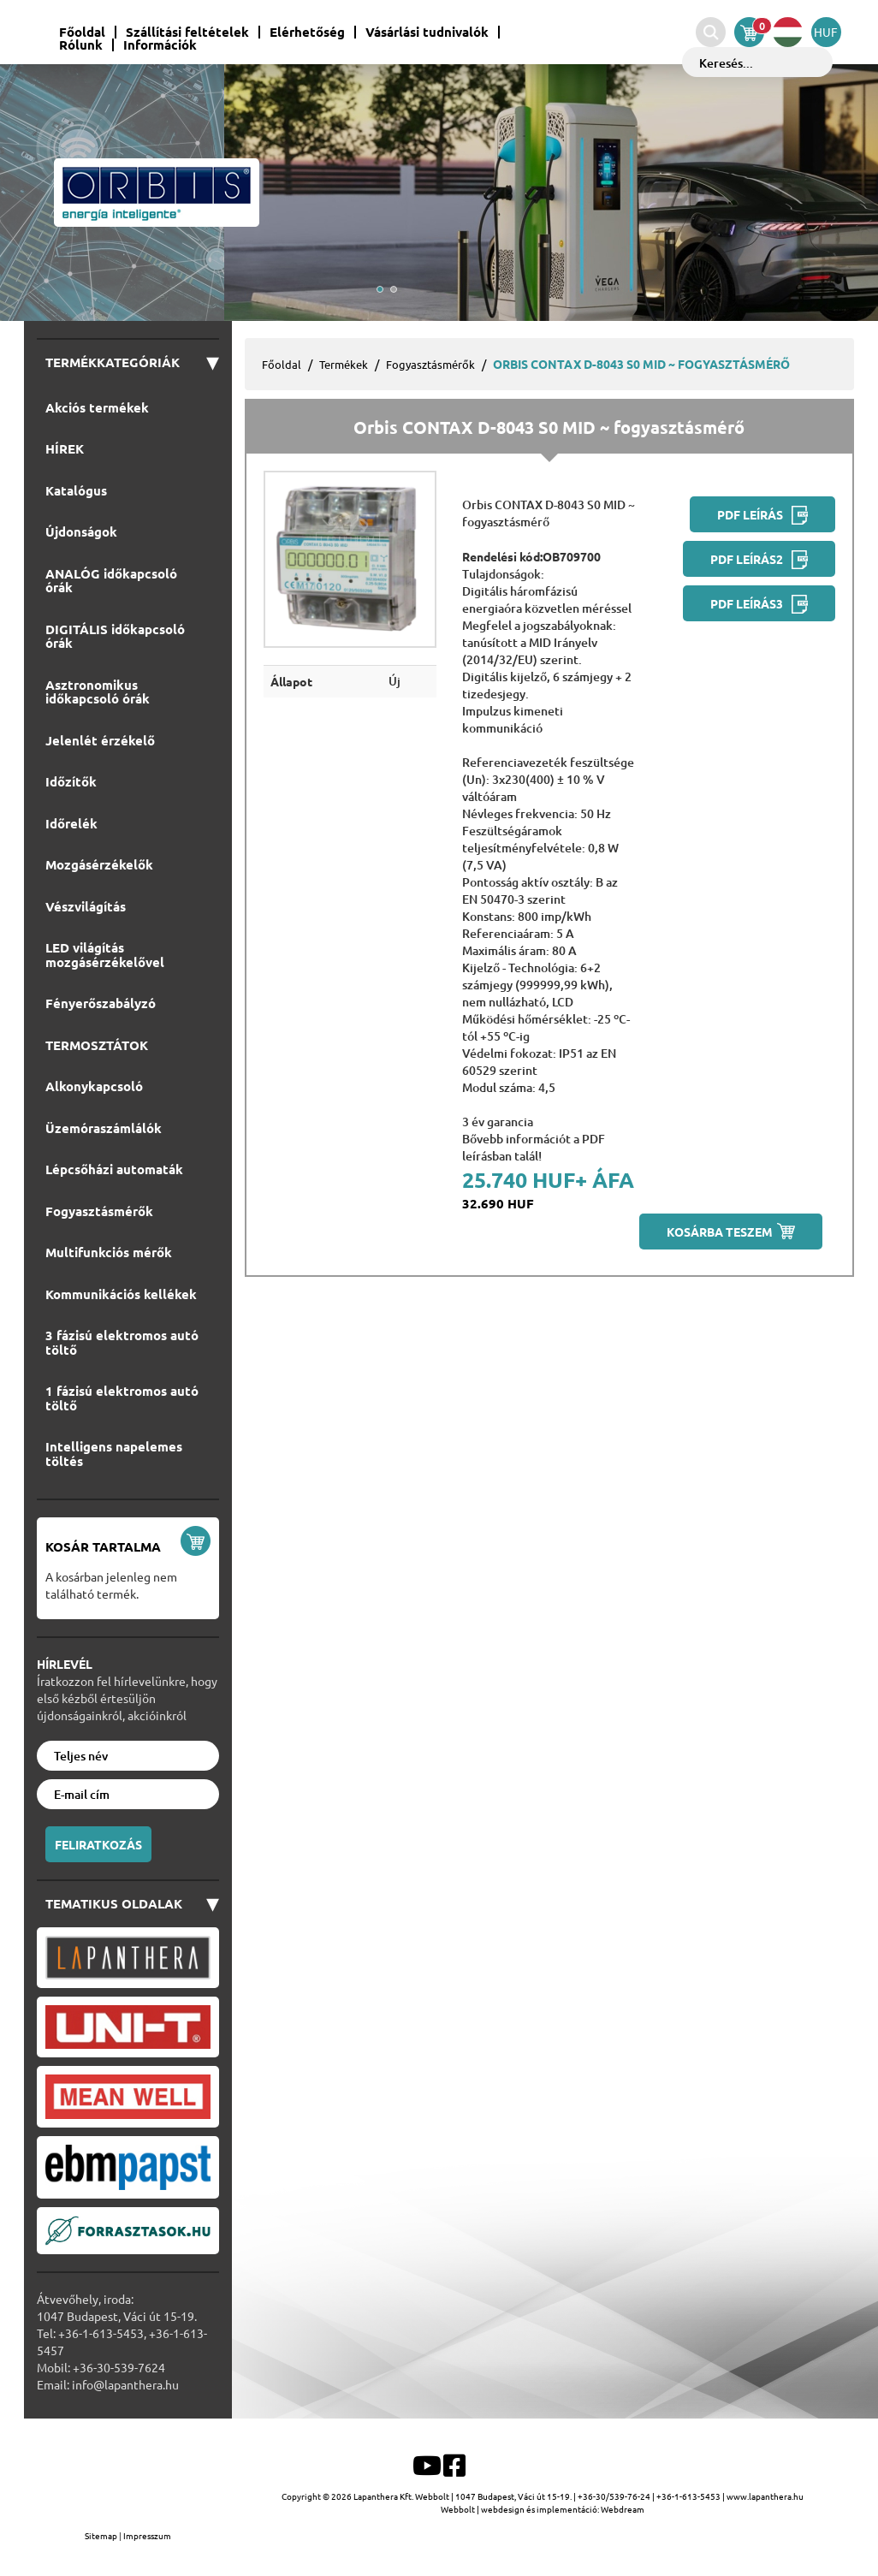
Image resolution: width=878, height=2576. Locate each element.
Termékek (343, 364)
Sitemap (102, 2535)
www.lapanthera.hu (765, 2496)
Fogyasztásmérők (430, 364)
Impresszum (147, 2535)
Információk (160, 45)
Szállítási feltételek (187, 32)
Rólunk (81, 45)
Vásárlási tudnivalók (427, 32)
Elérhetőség (307, 32)
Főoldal (82, 32)
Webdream (622, 2508)
